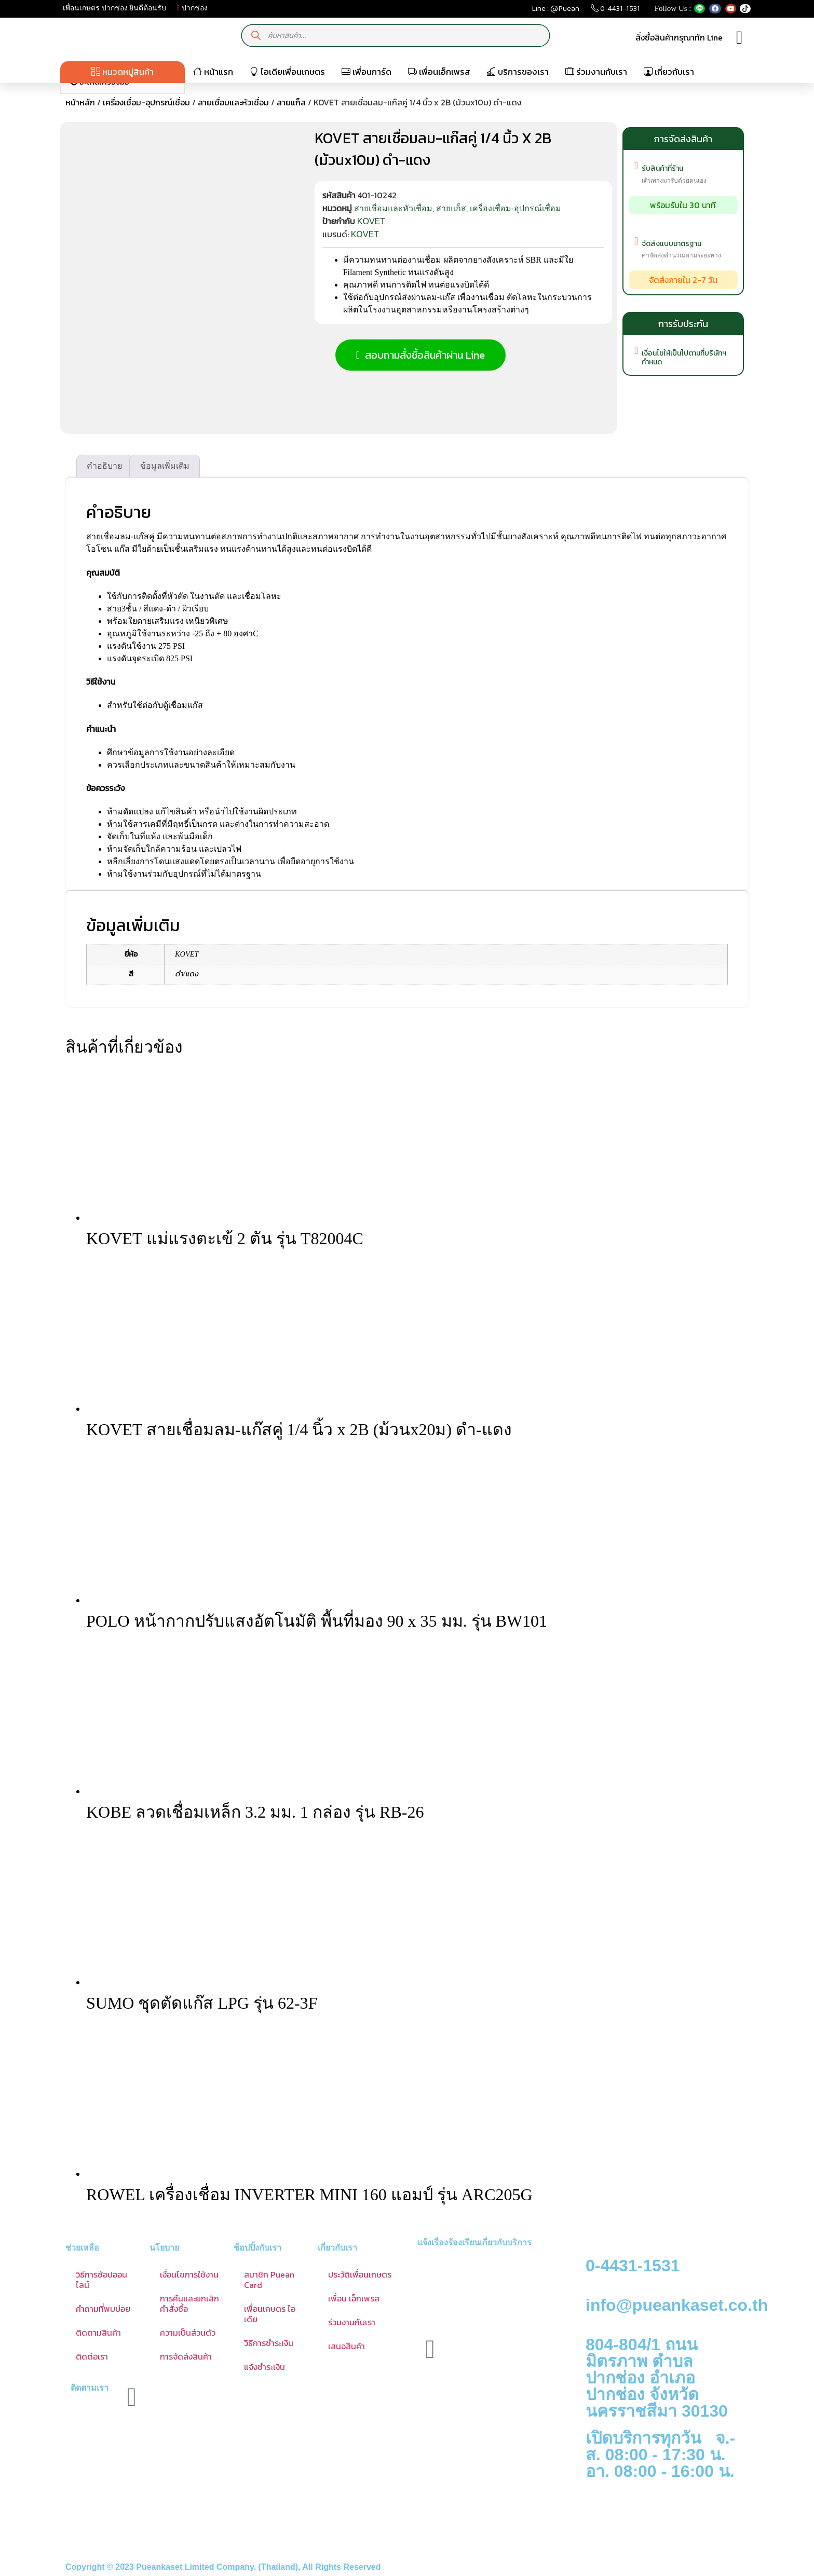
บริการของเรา (518, 71)
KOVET (371, 221)
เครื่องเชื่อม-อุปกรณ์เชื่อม (146, 102)
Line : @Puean (555, 11)
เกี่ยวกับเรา (669, 71)
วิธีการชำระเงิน (268, 2342)
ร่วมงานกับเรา (596, 71)
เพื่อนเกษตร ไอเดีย (269, 2313)
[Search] (256, 35)
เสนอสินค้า (346, 2345)
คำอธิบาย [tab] (104, 465)
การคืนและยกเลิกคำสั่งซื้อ (189, 2303)
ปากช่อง (192, 8)
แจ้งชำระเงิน (264, 2366)
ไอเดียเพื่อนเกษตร (287, 71)
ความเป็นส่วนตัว (187, 2332)
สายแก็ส (291, 102)
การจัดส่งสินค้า (186, 2356)
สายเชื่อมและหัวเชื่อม (233, 102)
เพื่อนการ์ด (366, 71)
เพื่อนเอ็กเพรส (439, 71)
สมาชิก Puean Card (269, 2279)
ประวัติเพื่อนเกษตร (359, 2274)
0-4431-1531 (615, 11)
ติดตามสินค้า (98, 2332)
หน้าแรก (213, 71)
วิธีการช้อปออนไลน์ (101, 2279)
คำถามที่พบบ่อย (103, 2308)
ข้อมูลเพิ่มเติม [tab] (164, 465)
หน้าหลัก (80, 102)
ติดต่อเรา (92, 2356)
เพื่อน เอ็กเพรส (353, 2298)
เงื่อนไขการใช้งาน (189, 2274)
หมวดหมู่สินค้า (122, 71)
